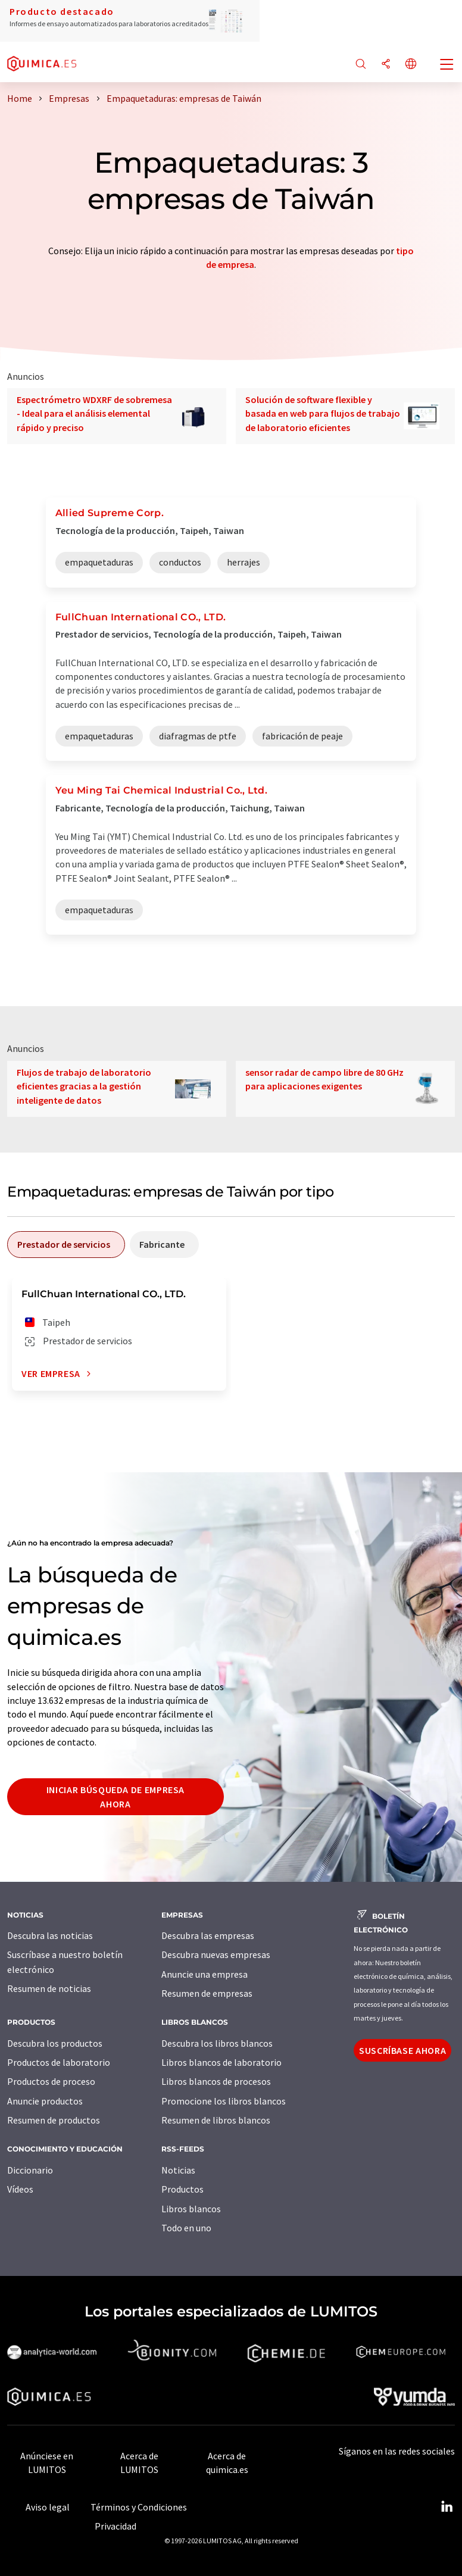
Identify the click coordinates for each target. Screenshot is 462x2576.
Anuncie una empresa (204, 1974)
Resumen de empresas (206, 1993)
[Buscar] (360, 64)
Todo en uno (186, 2228)
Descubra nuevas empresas (215, 1954)
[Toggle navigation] (447, 65)
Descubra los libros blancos (217, 2043)
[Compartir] (385, 64)
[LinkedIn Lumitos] (446, 2507)
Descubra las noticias (50, 1935)
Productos (182, 2189)
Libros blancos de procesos (216, 2081)
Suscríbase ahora (402, 2050)
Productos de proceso (51, 2081)
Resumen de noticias (49, 1988)
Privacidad (115, 2526)
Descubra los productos (54, 2043)
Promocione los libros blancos (223, 2101)
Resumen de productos (53, 2120)
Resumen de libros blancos (215, 2120)
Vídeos (20, 2189)
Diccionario (30, 2170)
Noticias (178, 2170)
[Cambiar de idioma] (410, 64)
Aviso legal (48, 2507)
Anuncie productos (45, 2101)
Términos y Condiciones (138, 2507)
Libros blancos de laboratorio (221, 2062)
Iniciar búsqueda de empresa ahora (115, 1797)
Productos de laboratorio (58, 2062)
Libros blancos (191, 2209)
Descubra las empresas (207, 1935)
